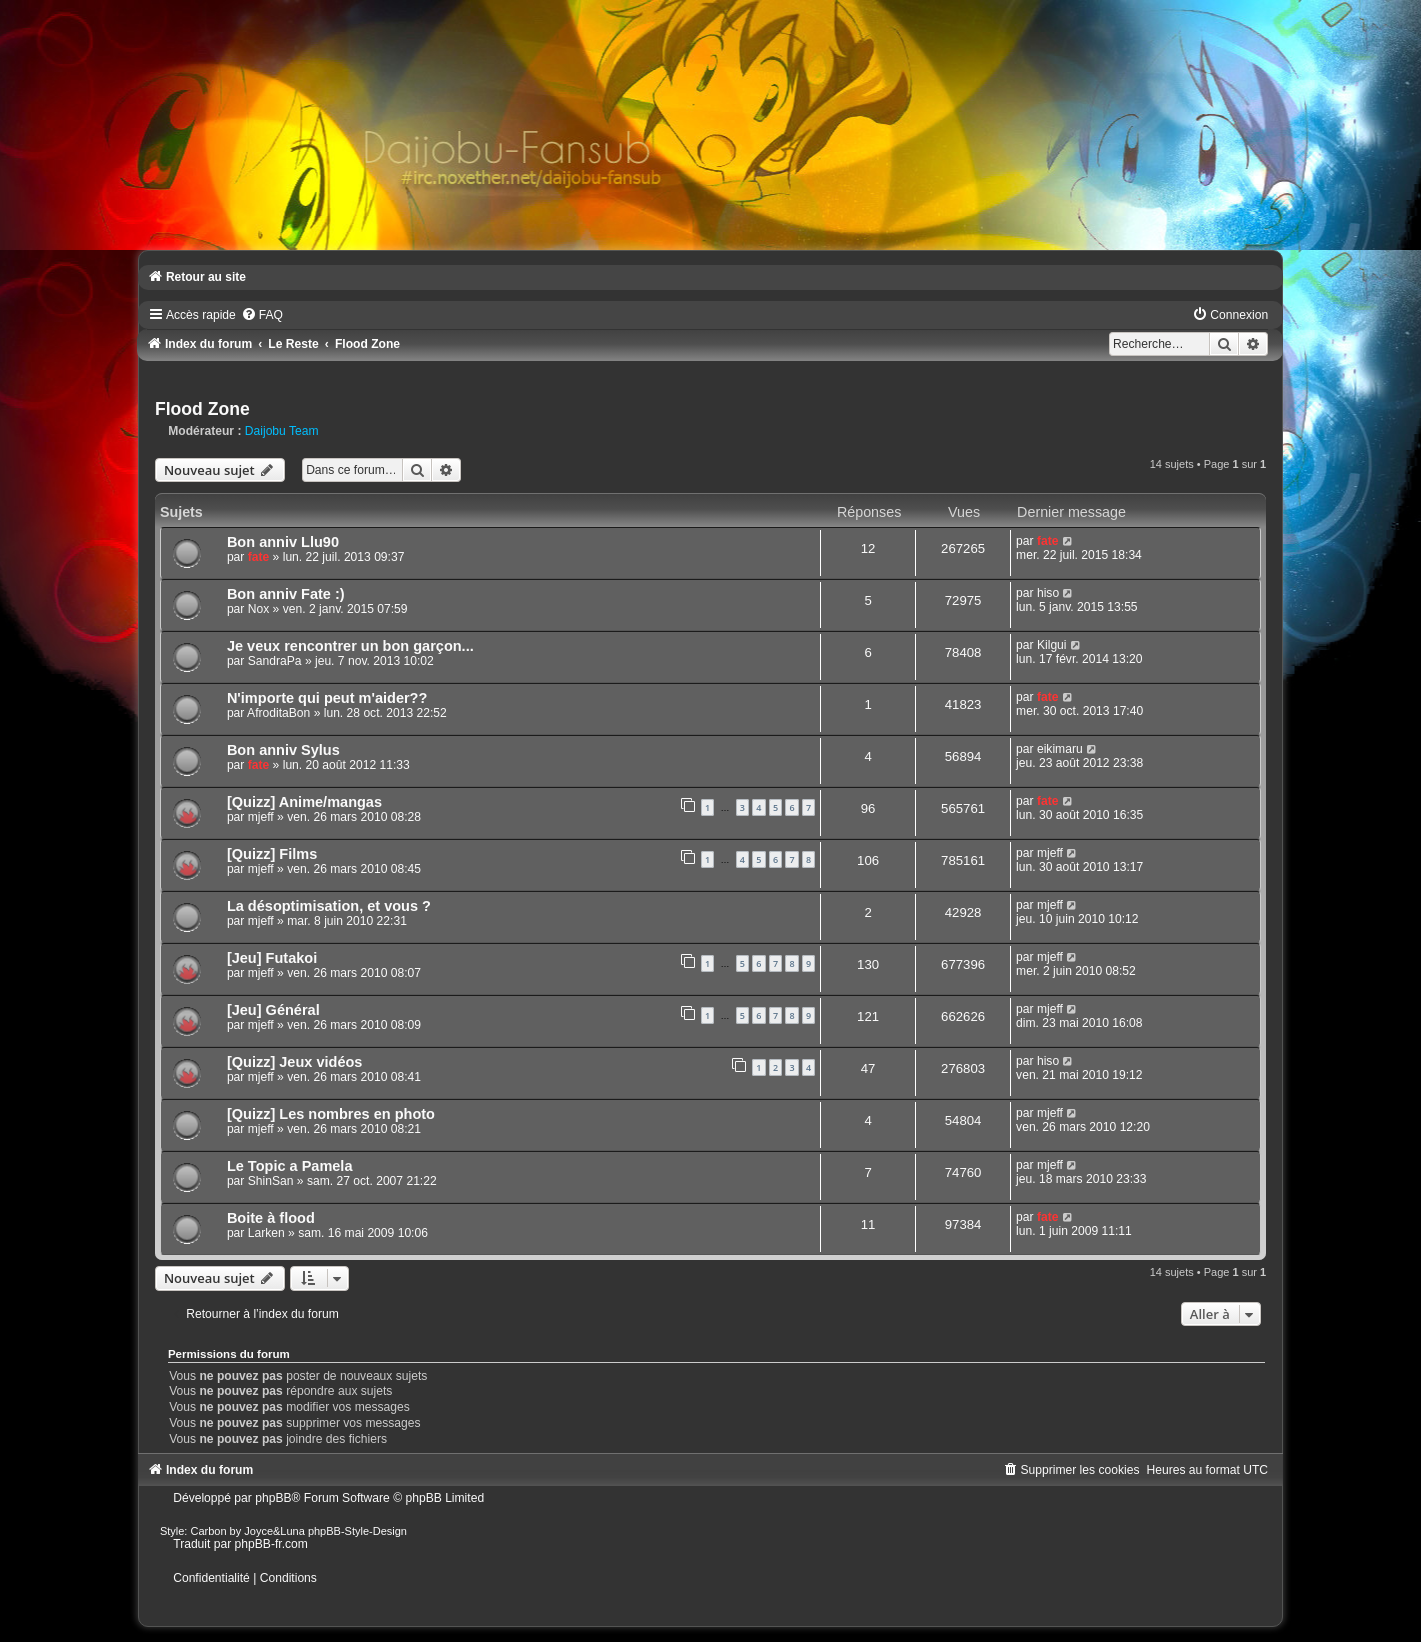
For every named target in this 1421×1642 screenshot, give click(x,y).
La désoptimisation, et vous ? (329, 906)
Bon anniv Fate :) (286, 594)
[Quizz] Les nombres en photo (331, 1114)
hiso (1048, 593)
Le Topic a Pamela (290, 1166)
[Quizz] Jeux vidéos (295, 1062)
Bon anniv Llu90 (283, 542)
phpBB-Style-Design (357, 1531)
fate (259, 557)
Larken (266, 1233)
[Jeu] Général (273, 1010)
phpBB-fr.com (271, 1544)
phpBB (273, 1498)
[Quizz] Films (272, 854)
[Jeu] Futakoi (272, 958)
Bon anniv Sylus (283, 750)
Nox (259, 609)
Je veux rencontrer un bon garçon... (350, 646)
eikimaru (1060, 749)
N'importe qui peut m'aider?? (327, 698)
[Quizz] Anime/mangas (304, 802)
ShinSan (271, 1181)
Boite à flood (271, 1218)
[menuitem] (262, 315)
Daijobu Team (282, 431)
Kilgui (1052, 645)
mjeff (261, 817)
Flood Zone (202, 409)
